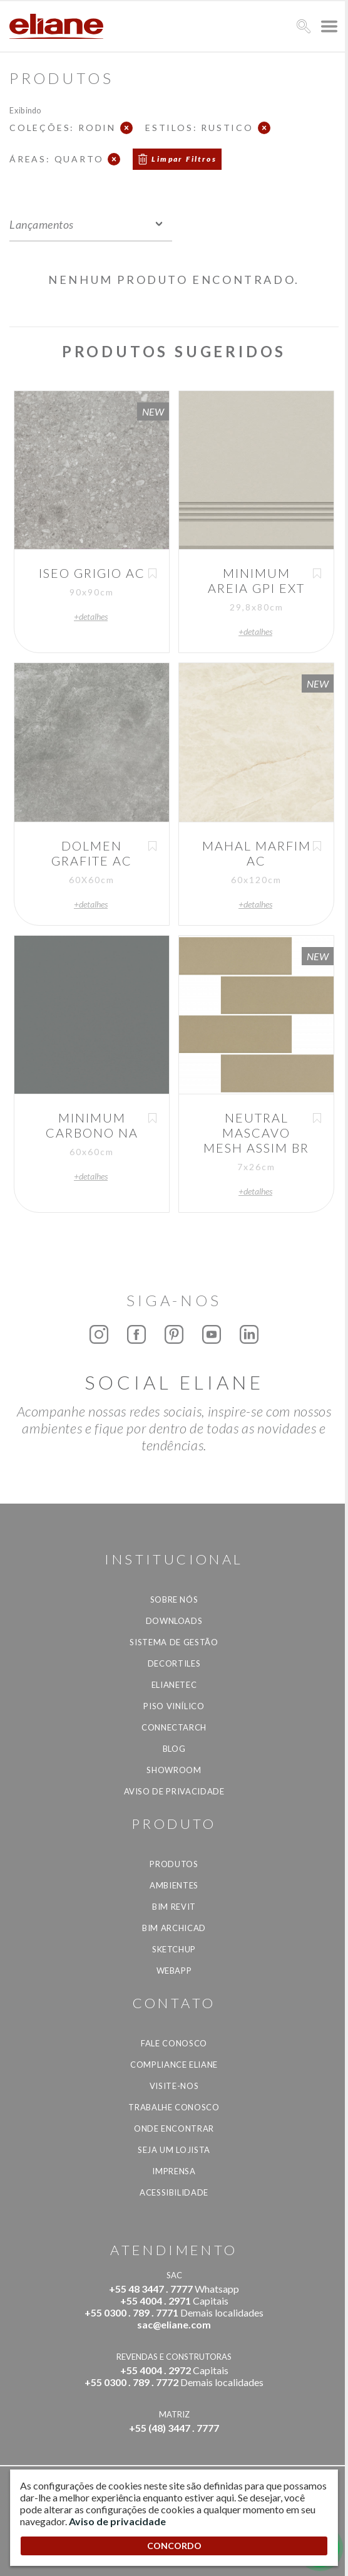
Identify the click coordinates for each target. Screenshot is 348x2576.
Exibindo (25, 110)
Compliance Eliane (174, 2065)
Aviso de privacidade (174, 1791)
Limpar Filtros (184, 159)
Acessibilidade (174, 2192)
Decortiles (174, 1663)
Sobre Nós (174, 1599)
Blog (174, 1749)
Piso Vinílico (173, 1706)
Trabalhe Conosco (173, 2107)
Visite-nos (174, 2086)
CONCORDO (174, 2545)
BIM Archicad (174, 1928)
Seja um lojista (174, 2150)
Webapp (174, 1971)
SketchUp (174, 1949)
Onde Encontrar (174, 2128)
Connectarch (174, 1727)
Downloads (174, 1621)
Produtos (174, 1864)
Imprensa (173, 2171)
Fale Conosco (174, 2043)
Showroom (173, 1770)
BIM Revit (174, 1907)
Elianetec (174, 1685)
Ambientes (174, 1885)
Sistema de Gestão (174, 1642)
